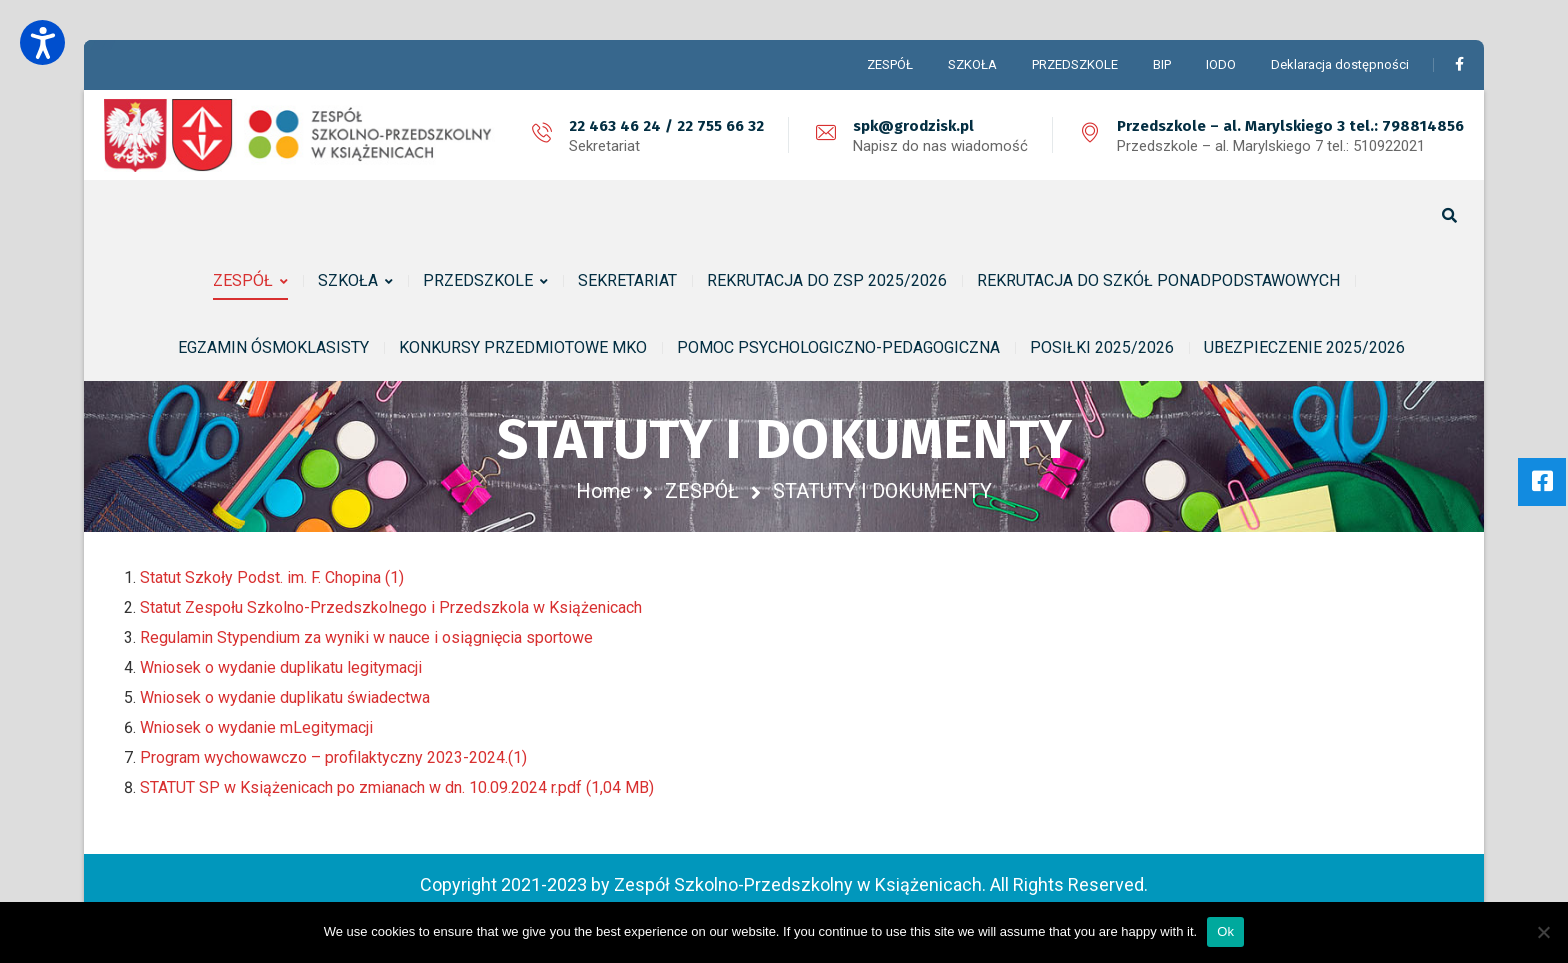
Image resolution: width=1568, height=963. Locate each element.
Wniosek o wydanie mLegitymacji (256, 727)
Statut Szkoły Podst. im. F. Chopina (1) (272, 577)
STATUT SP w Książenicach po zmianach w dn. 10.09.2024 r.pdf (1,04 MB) (397, 787)
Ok (1225, 931)
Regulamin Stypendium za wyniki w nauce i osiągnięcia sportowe (366, 637)
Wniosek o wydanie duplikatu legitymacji (281, 667)
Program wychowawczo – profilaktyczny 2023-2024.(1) (333, 757)
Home (603, 491)
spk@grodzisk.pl (913, 126)
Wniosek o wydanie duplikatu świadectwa (285, 697)
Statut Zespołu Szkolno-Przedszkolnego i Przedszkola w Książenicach (391, 607)
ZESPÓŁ (702, 491)
